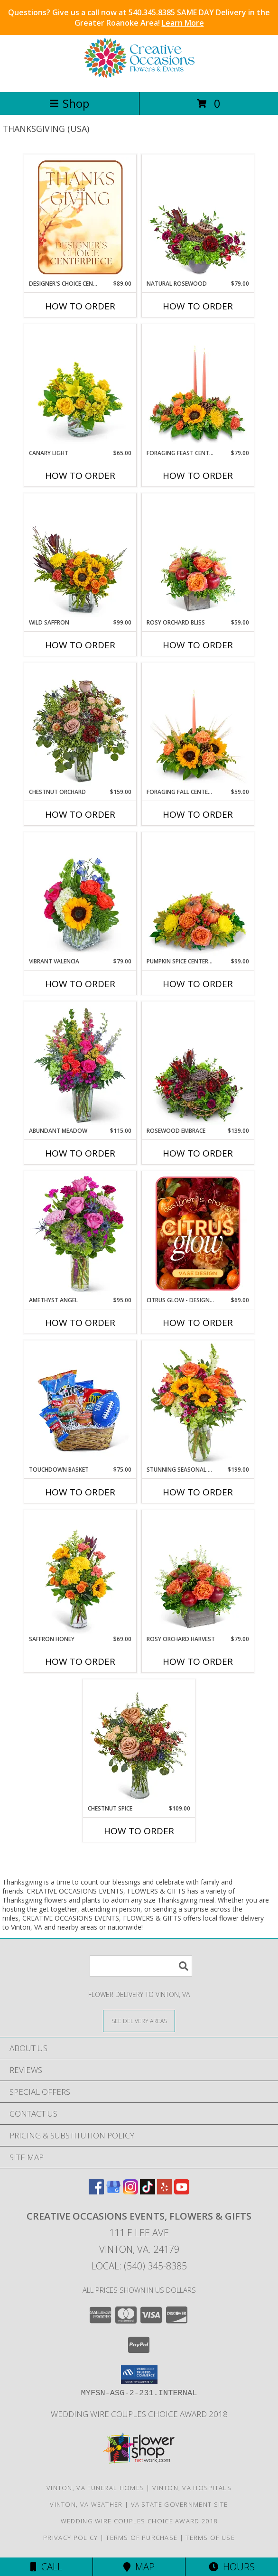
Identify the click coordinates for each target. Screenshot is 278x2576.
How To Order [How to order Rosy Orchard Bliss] (198, 645)
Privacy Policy (70, 2537)
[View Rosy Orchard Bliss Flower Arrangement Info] (198, 556)
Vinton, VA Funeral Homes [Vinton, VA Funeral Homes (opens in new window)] (95, 2487)
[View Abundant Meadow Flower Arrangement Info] (80, 1064)
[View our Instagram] (130, 2191)
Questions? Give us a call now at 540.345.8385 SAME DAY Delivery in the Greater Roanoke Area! (139, 17)
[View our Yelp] (164, 2191)
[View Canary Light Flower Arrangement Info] (80, 387)
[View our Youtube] (181, 2191)
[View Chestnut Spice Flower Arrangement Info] (139, 1742)
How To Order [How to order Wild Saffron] (80, 645)
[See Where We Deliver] (139, 2020)
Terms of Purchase (141, 2537)
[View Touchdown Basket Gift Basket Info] (80, 1403)
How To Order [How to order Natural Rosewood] (198, 306)
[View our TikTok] (147, 2191)
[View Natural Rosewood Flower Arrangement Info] (198, 217)
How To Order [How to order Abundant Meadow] (80, 1153)
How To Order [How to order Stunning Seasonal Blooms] (198, 1492)
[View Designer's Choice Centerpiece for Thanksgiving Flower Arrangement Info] (80, 217)
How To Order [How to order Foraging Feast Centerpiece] (198, 475)
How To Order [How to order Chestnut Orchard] (80, 814)
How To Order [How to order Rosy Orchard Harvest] (198, 1661)
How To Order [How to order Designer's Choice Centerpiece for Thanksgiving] (80, 306)
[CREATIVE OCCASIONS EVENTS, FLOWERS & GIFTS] (139, 78)
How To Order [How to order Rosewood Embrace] (198, 1153)
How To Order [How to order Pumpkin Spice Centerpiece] (198, 984)
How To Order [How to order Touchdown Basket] (80, 1492)
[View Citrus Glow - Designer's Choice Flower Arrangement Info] (198, 1234)
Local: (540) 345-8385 (139, 2265)
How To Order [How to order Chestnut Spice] (139, 1831)
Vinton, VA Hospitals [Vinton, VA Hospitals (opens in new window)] (192, 2487)
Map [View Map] (139, 2566)
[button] (139, 2374)
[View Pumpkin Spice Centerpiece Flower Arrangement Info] (198, 895)
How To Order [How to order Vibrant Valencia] (80, 984)
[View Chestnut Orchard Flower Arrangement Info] (80, 725)
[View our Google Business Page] (113, 2191)
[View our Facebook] (96, 2191)
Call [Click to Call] (46, 2566)
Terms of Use (210, 2537)
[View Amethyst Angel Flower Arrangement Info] (80, 1234)
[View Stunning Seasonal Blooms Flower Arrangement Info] (198, 1403)
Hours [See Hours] (232, 2566)
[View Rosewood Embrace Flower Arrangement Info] (198, 1064)
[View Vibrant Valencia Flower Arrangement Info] (80, 895)
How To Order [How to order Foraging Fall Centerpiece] (198, 814)
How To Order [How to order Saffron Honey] (80, 1661)
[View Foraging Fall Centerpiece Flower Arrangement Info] (198, 725)
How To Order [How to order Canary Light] (80, 475)
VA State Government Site (179, 2504)
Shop (69, 103)
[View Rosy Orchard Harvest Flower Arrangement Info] (198, 1572)
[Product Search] (141, 1966)
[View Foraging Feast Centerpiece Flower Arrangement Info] (198, 387)
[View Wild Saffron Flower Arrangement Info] (80, 556)
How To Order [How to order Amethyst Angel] (80, 1322)
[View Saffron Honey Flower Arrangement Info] (80, 1572)
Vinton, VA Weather (86, 2504)
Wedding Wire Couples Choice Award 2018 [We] (139, 2413)
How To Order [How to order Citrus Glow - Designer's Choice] (198, 1322)
